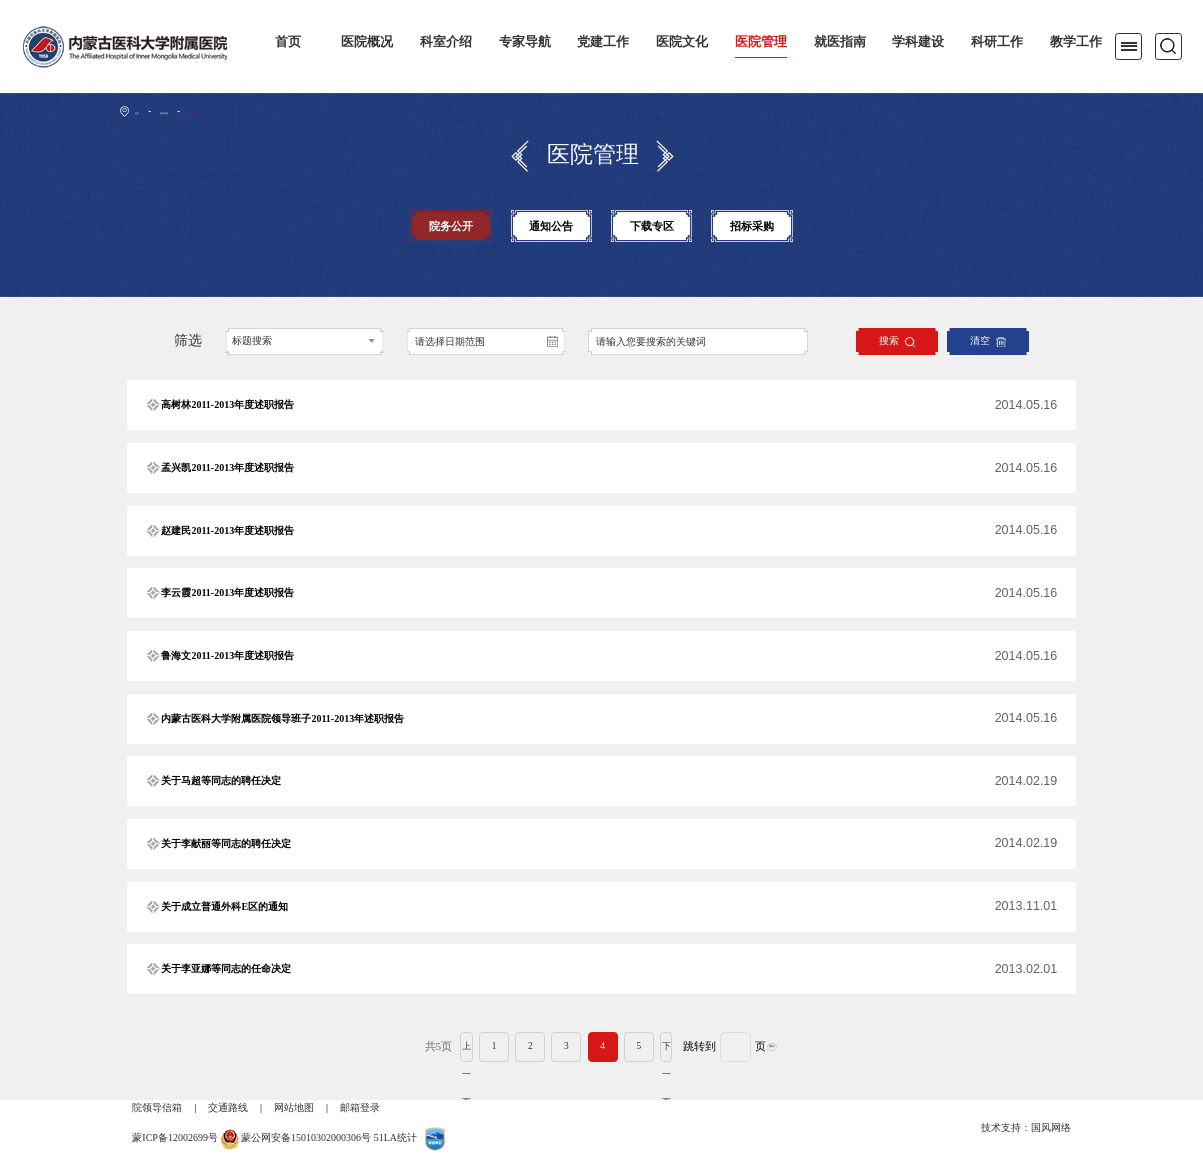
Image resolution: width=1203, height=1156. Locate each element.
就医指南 (840, 42)
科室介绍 (446, 42)
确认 (810, 1047)
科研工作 (997, 42)
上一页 (429, 1047)
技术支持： (1006, 1127)
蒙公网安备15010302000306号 (306, 1137)
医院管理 (761, 42)
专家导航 (525, 42)
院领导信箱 (157, 1107)
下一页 (667, 1047)
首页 (288, 42)
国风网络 (1051, 1127)
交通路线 (228, 1107)
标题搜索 (252, 340)
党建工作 (603, 42)
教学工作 (1076, 42)
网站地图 (294, 1107)
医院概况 (367, 42)
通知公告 (551, 226)
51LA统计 (395, 1137)
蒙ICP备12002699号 (175, 1137)
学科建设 (918, 42)
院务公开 (257, 110)
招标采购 (752, 226)
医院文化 (682, 42)
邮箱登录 (360, 1107)
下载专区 (652, 226)
